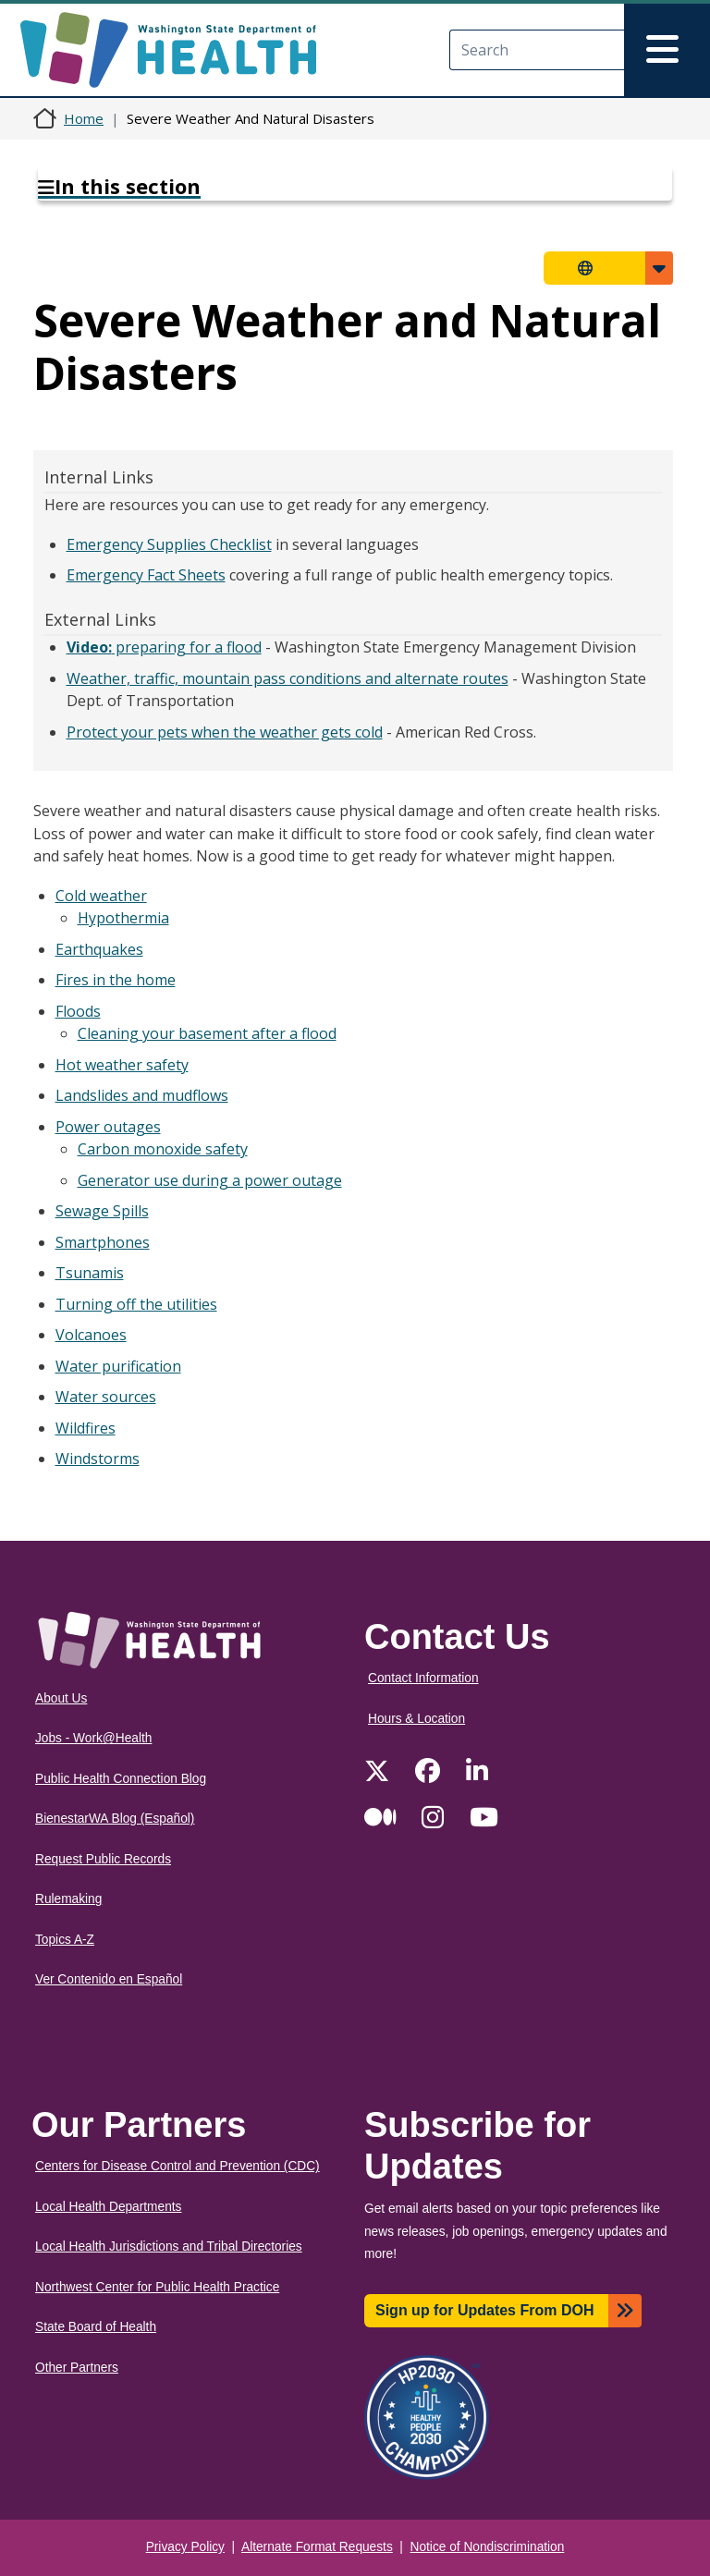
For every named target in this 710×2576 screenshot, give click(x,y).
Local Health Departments (108, 2207)
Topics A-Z (64, 1940)
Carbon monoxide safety (163, 1149)
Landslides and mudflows (141, 1095)
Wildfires (85, 1428)
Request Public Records (103, 1859)
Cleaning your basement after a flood (207, 1033)
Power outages (108, 1127)
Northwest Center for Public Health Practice (157, 2287)
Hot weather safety (122, 1065)
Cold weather (101, 895)
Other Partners (76, 2368)
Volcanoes (91, 1335)
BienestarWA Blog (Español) (114, 1818)
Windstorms (97, 1458)
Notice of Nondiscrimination (487, 2547)
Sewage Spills (102, 1211)
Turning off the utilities (136, 1304)
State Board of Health (95, 2327)
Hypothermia (123, 918)
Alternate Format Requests (317, 2547)
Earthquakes (99, 949)
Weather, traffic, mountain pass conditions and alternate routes (287, 678)
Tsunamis (89, 1273)
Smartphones (102, 1242)
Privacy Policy (185, 2547)
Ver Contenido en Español (108, 1979)
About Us (61, 1698)
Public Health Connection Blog (120, 1779)
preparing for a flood (164, 647)
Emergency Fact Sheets (146, 575)
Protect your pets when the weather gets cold (225, 732)
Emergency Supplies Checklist (169, 544)
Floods (78, 1011)
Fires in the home (115, 980)
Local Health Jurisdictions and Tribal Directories (168, 2246)
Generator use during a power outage (210, 1180)
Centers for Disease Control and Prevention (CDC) (177, 2166)
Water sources (105, 1396)
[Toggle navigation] (667, 50)
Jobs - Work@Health (93, 1738)
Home (84, 118)
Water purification (118, 1366)
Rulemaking (68, 1899)
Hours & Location (416, 1719)
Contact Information (423, 1678)
